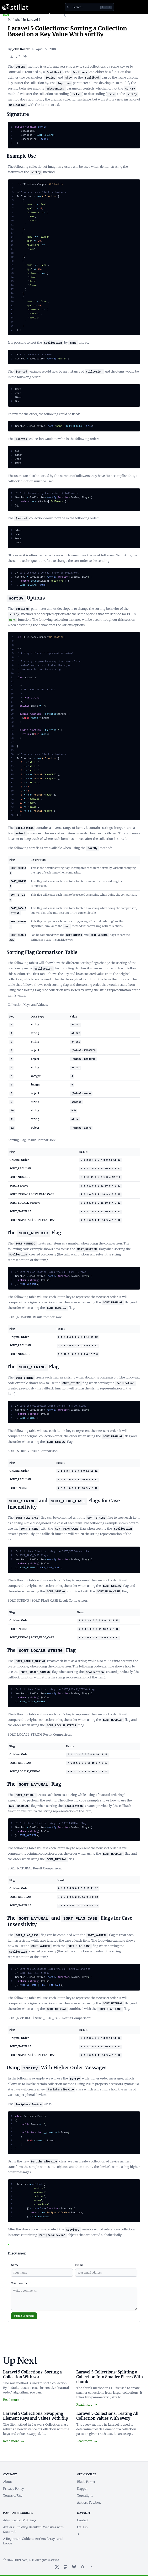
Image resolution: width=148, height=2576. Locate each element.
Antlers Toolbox (89, 2502)
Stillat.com (20, 2560)
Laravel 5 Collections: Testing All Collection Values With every (107, 2416)
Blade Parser (86, 2482)
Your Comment (20, 2283)
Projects (26, 14)
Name (14, 2265)
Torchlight (85, 2495)
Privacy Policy (13, 2489)
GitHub (82, 2527)
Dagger (82, 2489)
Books (48, 14)
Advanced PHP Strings (19, 2520)
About (7, 2482)
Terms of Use (13, 2495)
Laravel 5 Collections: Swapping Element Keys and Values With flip (35, 2416)
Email (79, 2265)
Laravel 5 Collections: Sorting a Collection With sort (32, 2374)
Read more (13, 2400)
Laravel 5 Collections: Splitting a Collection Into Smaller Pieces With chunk (109, 2377)
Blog (6, 14)
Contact (82, 2520)
